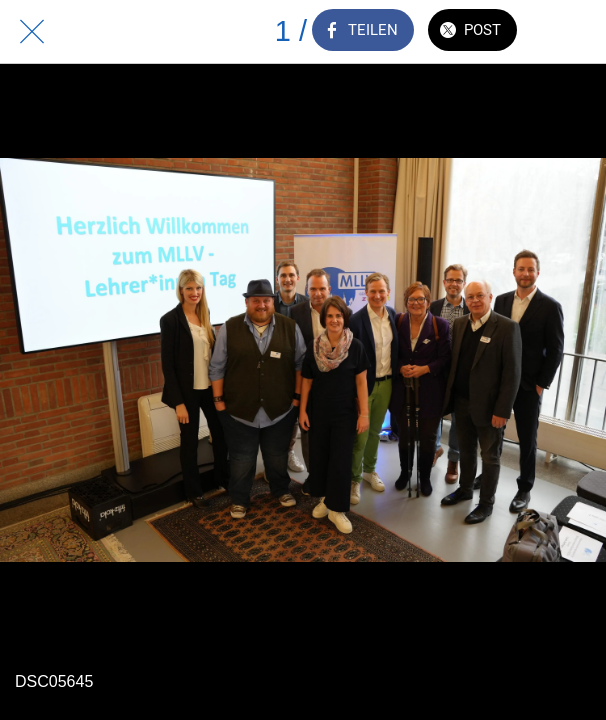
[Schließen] (32, 32)
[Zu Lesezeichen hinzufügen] (574, 32)
